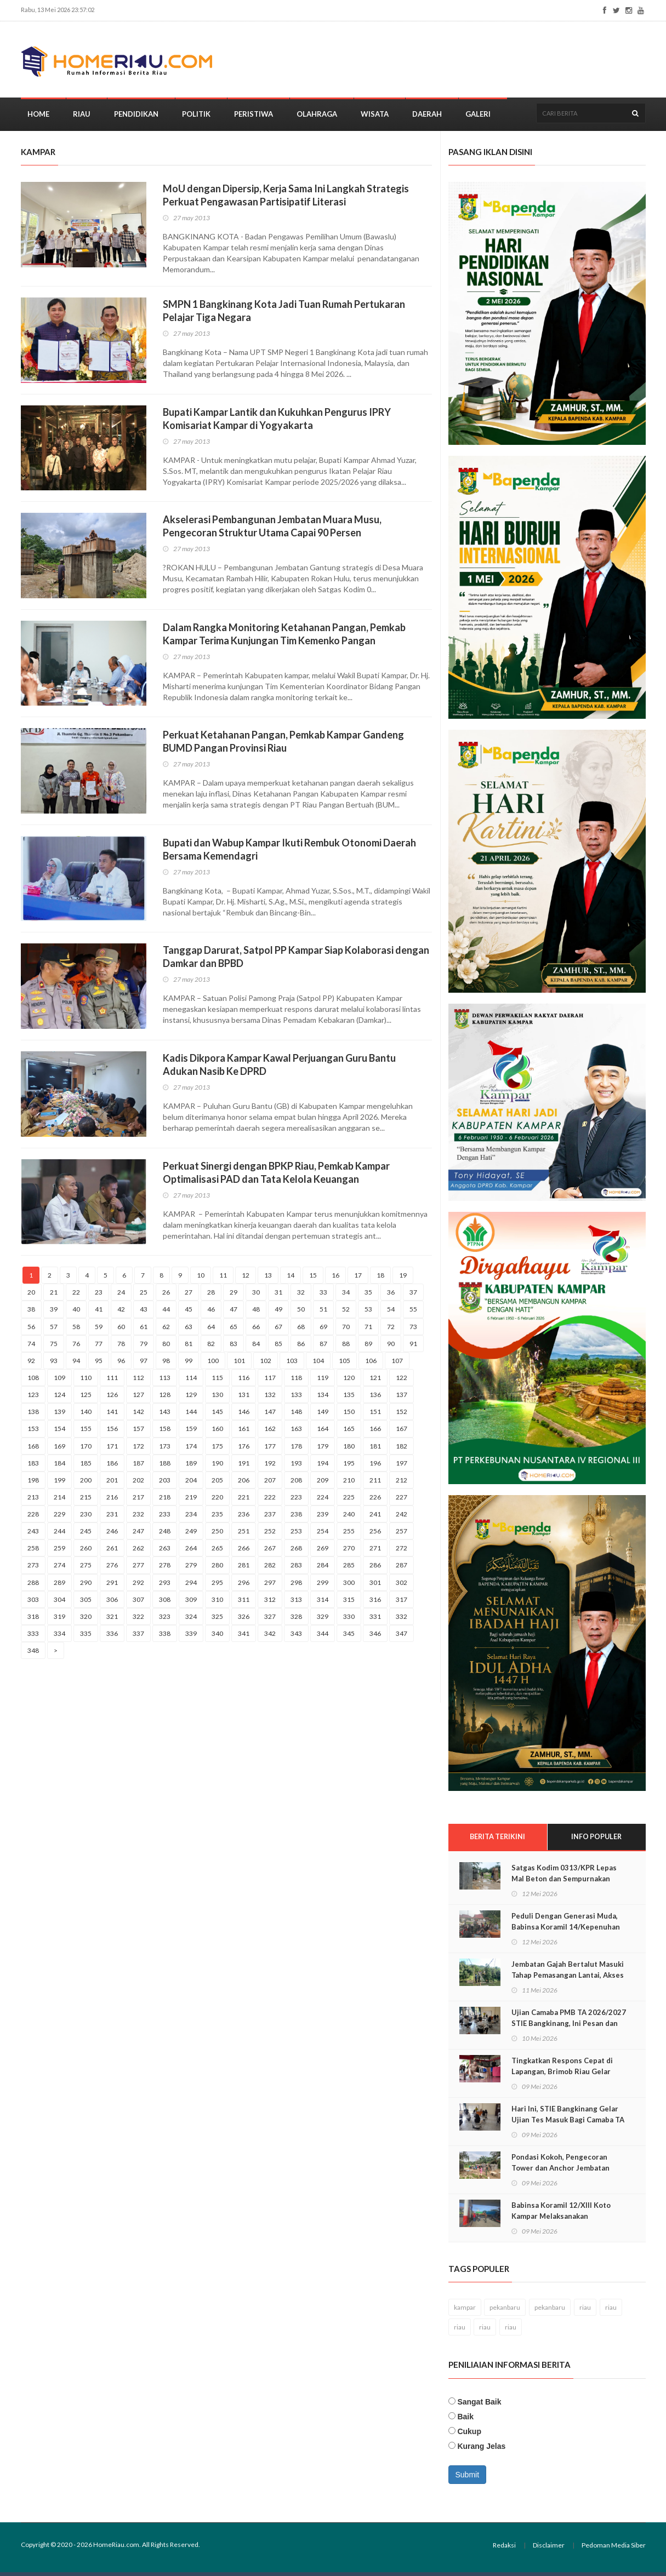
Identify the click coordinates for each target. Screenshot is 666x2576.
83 (233, 1347)
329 (322, 1620)
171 (112, 1449)
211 (375, 1483)
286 (375, 1569)
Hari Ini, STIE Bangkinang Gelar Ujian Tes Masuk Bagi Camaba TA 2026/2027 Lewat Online (567, 2123)
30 (256, 1296)
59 (99, 1330)
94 (76, 1364)
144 (191, 1415)
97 (143, 1364)
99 (188, 1364)
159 (191, 1432)
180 (349, 1449)
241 (375, 1518)
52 (346, 1313)
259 (59, 1552)
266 (243, 1552)
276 (112, 1569)
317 (401, 1603)
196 (375, 1466)
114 (191, 1381)
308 (164, 1603)
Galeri (478, 117)
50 (301, 1313)
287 (401, 1569)
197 (401, 1466)
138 (33, 1415)
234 (191, 1518)
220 (217, 1500)
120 (349, 1381)
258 (33, 1552)
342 (270, 1637)
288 (33, 1586)
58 (76, 1330)
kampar (465, 2311)
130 (217, 1398)
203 (164, 1483)
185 (86, 1466)
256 (375, 1535)
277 (138, 1569)
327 (270, 1620)
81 (188, 1347)
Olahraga (317, 117)
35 (368, 1296)
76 (76, 1347)
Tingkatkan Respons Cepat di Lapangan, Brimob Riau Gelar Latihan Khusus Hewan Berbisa (564, 2075)
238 (296, 1518)
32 (301, 1296)
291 (112, 1586)
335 (86, 1637)
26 (166, 1296)
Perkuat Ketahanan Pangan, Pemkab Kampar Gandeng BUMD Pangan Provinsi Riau (283, 745)
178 (296, 1449)
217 (138, 1500)
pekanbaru (504, 2311)
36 (391, 1296)
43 (143, 1313)
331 (375, 1620)
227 (401, 1500)
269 (322, 1552)
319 (59, 1620)
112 (138, 1381)
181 (375, 1449)
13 (268, 1279)
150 (349, 1415)
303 (33, 1603)
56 (31, 1330)
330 (349, 1620)
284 (322, 1569)
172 (138, 1449)
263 (164, 1552)
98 (166, 1364)
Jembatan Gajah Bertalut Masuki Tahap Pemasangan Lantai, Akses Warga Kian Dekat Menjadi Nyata (568, 1979)
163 (296, 1432)
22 (76, 1296)
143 (164, 1415)
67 (278, 1330)
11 (223, 1279)
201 (112, 1483)
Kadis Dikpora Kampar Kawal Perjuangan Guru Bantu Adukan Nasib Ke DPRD (279, 1067)
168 (33, 1449)
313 (296, 1603)
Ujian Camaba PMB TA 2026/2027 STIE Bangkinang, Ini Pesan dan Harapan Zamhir (568, 2027)
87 (323, 1347)
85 (278, 1347)
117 (270, 1381)
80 (166, 1347)
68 (301, 1330)
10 (200, 1279)
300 (349, 1586)
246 (112, 1535)
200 (86, 1483)
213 (33, 1500)
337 (138, 1637)
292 (138, 1586)
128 (164, 1398)
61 (143, 1330)
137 (401, 1398)
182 (401, 1449)
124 (59, 1398)
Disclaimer (549, 2549)
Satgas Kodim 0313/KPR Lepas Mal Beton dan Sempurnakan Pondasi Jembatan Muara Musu (564, 1882)
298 (296, 1586)
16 (335, 1279)
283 (296, 1569)
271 (375, 1552)
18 (380, 1279)
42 (121, 1313)
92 (31, 1364)
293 (164, 1586)
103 (292, 1364)
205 (217, 1483)
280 (217, 1569)
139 (59, 1415)
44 (166, 1313)
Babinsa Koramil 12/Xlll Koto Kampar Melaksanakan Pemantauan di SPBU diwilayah (564, 2220)
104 (318, 1364)
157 (138, 1432)
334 (59, 1637)
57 (54, 1330)
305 (86, 1603)
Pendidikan (136, 117)
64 (211, 1330)
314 (322, 1603)
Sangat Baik (479, 2405)
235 (217, 1518)
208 (296, 1483)
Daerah (427, 117)
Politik (196, 117)
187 (138, 1466)
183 (33, 1466)
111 (112, 1381)
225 (349, 1500)
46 (211, 1313)
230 (86, 1518)
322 (138, 1620)
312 (270, 1603)
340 (217, 1637)
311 (243, 1603)
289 (59, 1586)
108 (33, 1381)
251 (243, 1535)
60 (121, 1330)
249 (191, 1535)
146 (243, 1415)
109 (59, 1381)
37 (413, 1296)
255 (349, 1535)
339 (191, 1637)
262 (138, 1552)
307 (138, 1603)
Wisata (375, 117)
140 (86, 1415)
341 (243, 1637)
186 (112, 1466)
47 (233, 1313)
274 (59, 1569)
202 (138, 1483)
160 (217, 1432)
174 (191, 1449)
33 (323, 1296)
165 (349, 1432)
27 (188, 1296)
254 (322, 1535)
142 (138, 1415)
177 (270, 1449)
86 (301, 1347)
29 (233, 1296)
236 (243, 1518)
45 (188, 1313)
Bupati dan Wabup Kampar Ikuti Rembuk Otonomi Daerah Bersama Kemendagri (289, 852)
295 (217, 1586)
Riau (81, 117)
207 (270, 1483)
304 (59, 1603)
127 (138, 1398)
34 (346, 1296)
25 (143, 1296)
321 (112, 1620)
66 (256, 1330)
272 (401, 1552)
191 (243, 1466)
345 (349, 1637)
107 (397, 1364)
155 (86, 1432)
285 (349, 1569)
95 (99, 1364)
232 (138, 1518)
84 (256, 1347)
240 (349, 1518)
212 (401, 1483)
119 (322, 1381)
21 (54, 1296)
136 (375, 1398)
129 (191, 1398)
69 (323, 1330)
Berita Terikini (497, 1840)
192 (270, 1466)
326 (243, 1620)
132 (270, 1398)
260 (86, 1552)
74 (31, 1347)
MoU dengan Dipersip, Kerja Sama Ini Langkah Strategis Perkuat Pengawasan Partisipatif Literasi (286, 198)
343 (296, 1637)
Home (38, 117)
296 (243, 1586)
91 (413, 1347)
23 (99, 1296)
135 (349, 1398)
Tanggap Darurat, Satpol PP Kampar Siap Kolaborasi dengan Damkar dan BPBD (296, 960)
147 (270, 1415)
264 (191, 1552)
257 (401, 1535)
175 (217, 1449)
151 (375, 1415)
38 (31, 1313)
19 (403, 1279)
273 (33, 1569)
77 (99, 1347)
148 (296, 1415)
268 (296, 1552)
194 (322, 1466)
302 (401, 1586)
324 (191, 1620)
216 (112, 1500)
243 (33, 1535)
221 (243, 1500)
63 (188, 1330)
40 (76, 1313)
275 (86, 1569)
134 (322, 1398)
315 (349, 1603)
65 (233, 1330)
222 (270, 1500)
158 (164, 1432)
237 (270, 1518)
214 (59, 1500)
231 (112, 1518)
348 (33, 1654)
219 (191, 1500)
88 (346, 1347)
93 (54, 1364)
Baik (465, 2420)
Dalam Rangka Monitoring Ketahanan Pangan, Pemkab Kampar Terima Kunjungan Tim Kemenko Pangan (284, 637)
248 (164, 1535)
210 (349, 1483)
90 (391, 1347)
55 (413, 1313)
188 (164, 1466)
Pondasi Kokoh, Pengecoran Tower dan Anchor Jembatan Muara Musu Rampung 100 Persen (570, 2171)
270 (349, 1552)
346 (375, 1637)
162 (270, 1432)
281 (243, 1569)
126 (112, 1398)
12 (245, 1279)
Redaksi (504, 2549)
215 (86, 1500)
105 (344, 1364)
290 (86, 1586)
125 (86, 1398)
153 (33, 1432)
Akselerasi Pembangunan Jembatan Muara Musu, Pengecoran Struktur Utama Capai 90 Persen (272, 529)
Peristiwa (253, 117)
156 (112, 1432)
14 (290, 1279)
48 (256, 1313)
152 (401, 1415)
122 (401, 1381)
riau (585, 2311)
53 (368, 1313)
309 (191, 1603)
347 (401, 1637)
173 (164, 1449)
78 (121, 1347)
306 (112, 1603)
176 (243, 1449)
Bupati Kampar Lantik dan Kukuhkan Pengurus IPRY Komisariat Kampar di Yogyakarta (277, 421)
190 (217, 1466)
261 (112, 1552)
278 (164, 1569)
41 (99, 1313)
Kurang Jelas (481, 2450)
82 (211, 1347)
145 (217, 1415)
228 (33, 1518)
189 (191, 1466)
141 (112, 1415)
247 (138, 1535)
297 (270, 1586)
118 (296, 1381)
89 (368, 1347)
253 (296, 1535)
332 (401, 1620)
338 (164, 1637)
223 (296, 1500)
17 (358, 1279)
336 (112, 1637)
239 (322, 1518)
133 (296, 1398)
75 (54, 1347)
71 (368, 1330)
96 (121, 1364)
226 (375, 1500)
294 (191, 1586)
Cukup (469, 2435)
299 (322, 1586)
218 (164, 1500)
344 (322, 1637)
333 (33, 1637)
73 (413, 1330)
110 (86, 1381)
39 (54, 1313)
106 (371, 1364)
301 (375, 1586)
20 (31, 1296)
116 (243, 1381)
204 (191, 1483)
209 (322, 1483)
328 (296, 1620)
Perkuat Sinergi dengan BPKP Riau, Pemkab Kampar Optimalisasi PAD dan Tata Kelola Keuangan (276, 1175)
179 (322, 1449)
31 (278, 1296)
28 (211, 1296)
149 (322, 1415)
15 (313, 1279)
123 (33, 1398)
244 (59, 1535)
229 (59, 1518)
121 (375, 1381)
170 (86, 1449)
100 (213, 1364)
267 (270, 1552)
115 (217, 1381)
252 (270, 1535)
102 (265, 1364)
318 (33, 1620)
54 (391, 1313)
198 (33, 1483)
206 (243, 1483)
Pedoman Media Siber (614, 2549)
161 (243, 1432)
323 (164, 1620)
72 (391, 1330)
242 (401, 1518)
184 (59, 1466)
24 (121, 1296)
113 (164, 1381)
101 (239, 1364)
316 (375, 1603)
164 (322, 1432)
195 (349, 1466)
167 (401, 1432)
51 (323, 1313)
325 (217, 1620)
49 (278, 1313)
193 (296, 1466)
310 (217, 1603)
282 (270, 1569)
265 (217, 1552)
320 (86, 1620)
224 (322, 1500)
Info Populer (597, 1840)
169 (59, 1449)
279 (191, 1569)
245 (86, 1535)
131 (243, 1398)
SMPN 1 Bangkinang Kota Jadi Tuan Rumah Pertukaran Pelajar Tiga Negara (284, 314)
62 (166, 1330)
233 (164, 1518)
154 (59, 1432)
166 (375, 1432)
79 (143, 1347)
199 (59, 1483)
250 (217, 1535)
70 (346, 1330)
